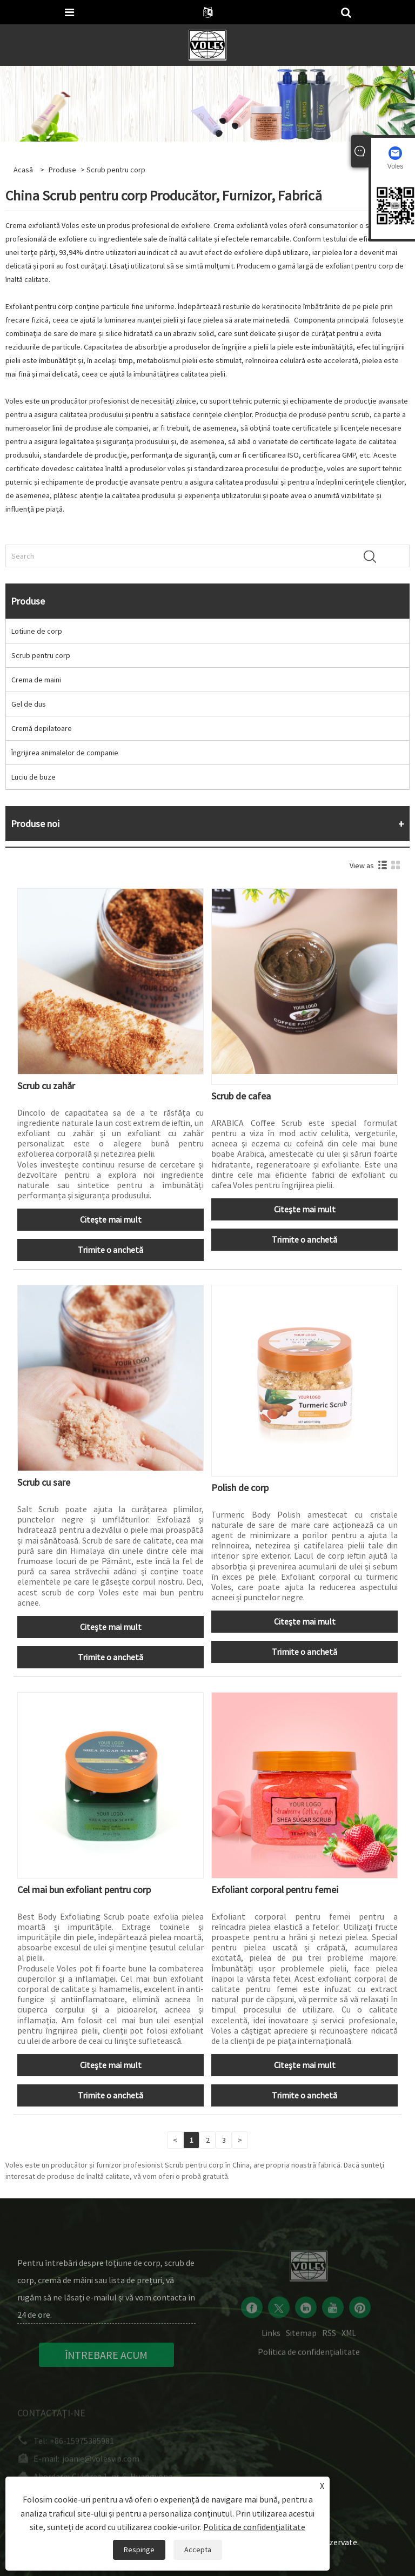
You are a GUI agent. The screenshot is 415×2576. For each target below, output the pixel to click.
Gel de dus (28, 704)
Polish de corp (240, 1487)
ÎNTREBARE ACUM (106, 2363)
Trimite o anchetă (110, 1249)
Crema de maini (36, 680)
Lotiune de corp (36, 631)
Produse (62, 170)
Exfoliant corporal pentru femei (274, 1889)
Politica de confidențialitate (309, 2358)
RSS (329, 2339)
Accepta (197, 2549)
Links (271, 2339)
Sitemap (301, 2339)
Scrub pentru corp (40, 655)
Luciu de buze (33, 777)
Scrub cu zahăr (46, 1085)
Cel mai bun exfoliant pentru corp (84, 1889)
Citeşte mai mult (111, 1219)
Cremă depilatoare (41, 728)
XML (349, 2339)
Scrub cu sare (43, 1482)
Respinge (139, 2549)
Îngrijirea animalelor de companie (64, 752)
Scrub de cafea (241, 1096)
